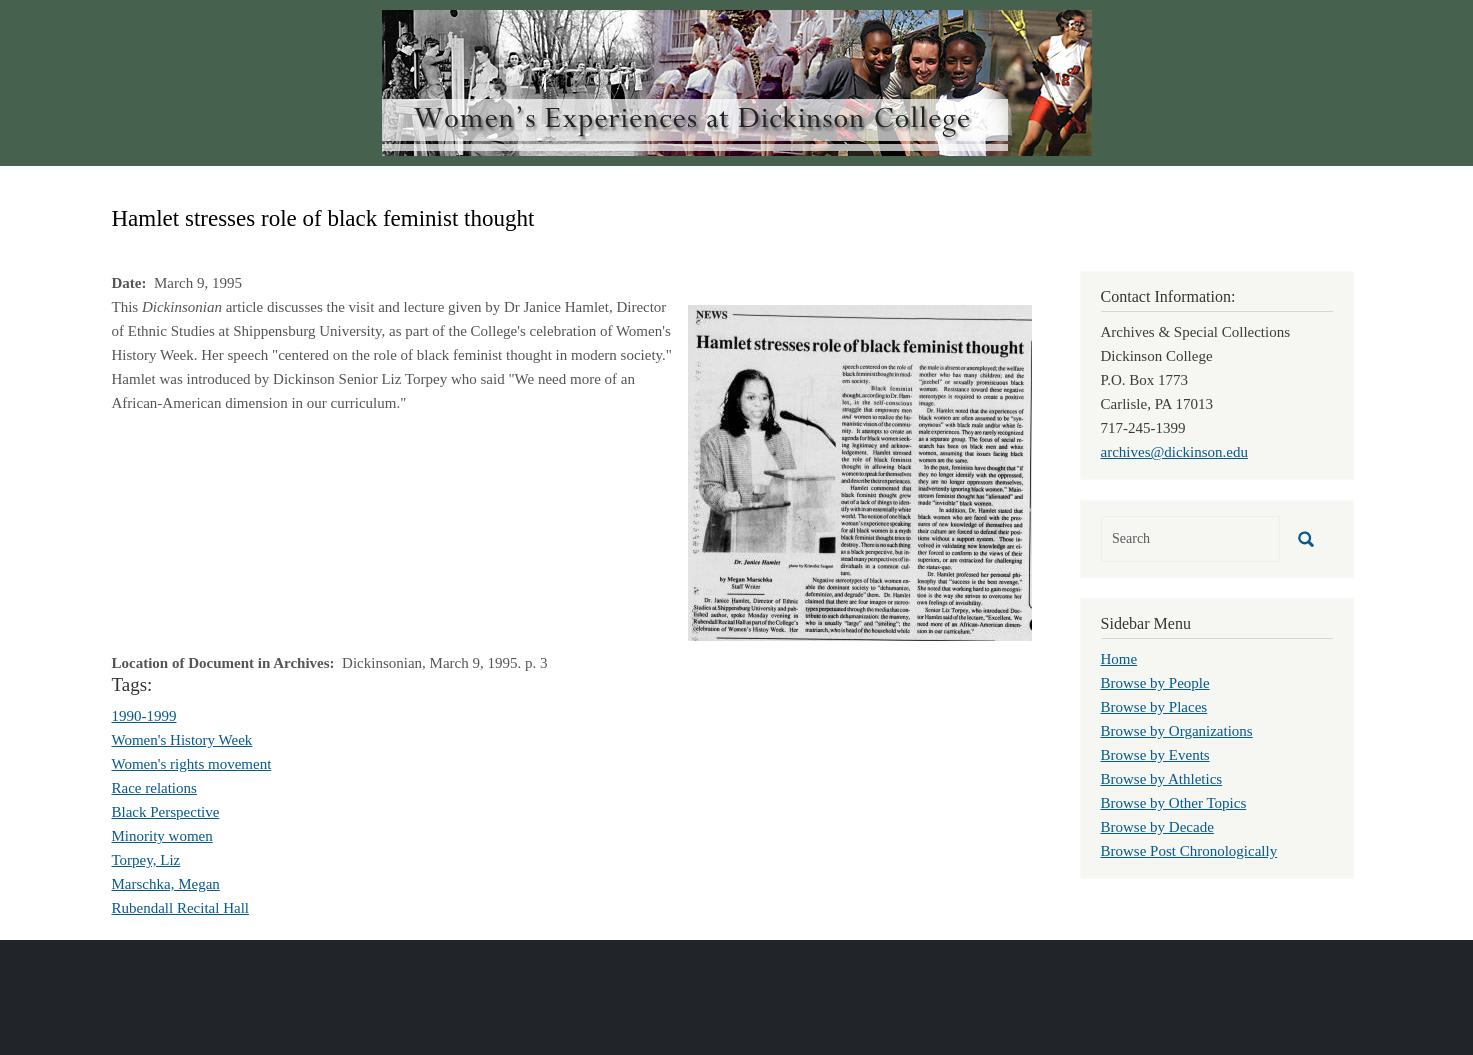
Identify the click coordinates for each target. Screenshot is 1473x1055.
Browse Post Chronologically (1189, 851)
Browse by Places (1154, 707)
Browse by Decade (1157, 827)
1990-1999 (144, 716)
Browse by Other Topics (1174, 803)
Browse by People (1155, 683)
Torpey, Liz (146, 860)
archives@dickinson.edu (1175, 452)
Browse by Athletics (1162, 779)
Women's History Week (182, 740)
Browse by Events (1155, 755)
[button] (860, 471)
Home (1119, 659)
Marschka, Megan (166, 884)
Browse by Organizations (1177, 731)
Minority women (162, 836)
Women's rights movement (192, 764)
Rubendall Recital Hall (180, 908)
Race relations (154, 788)
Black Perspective (166, 812)
